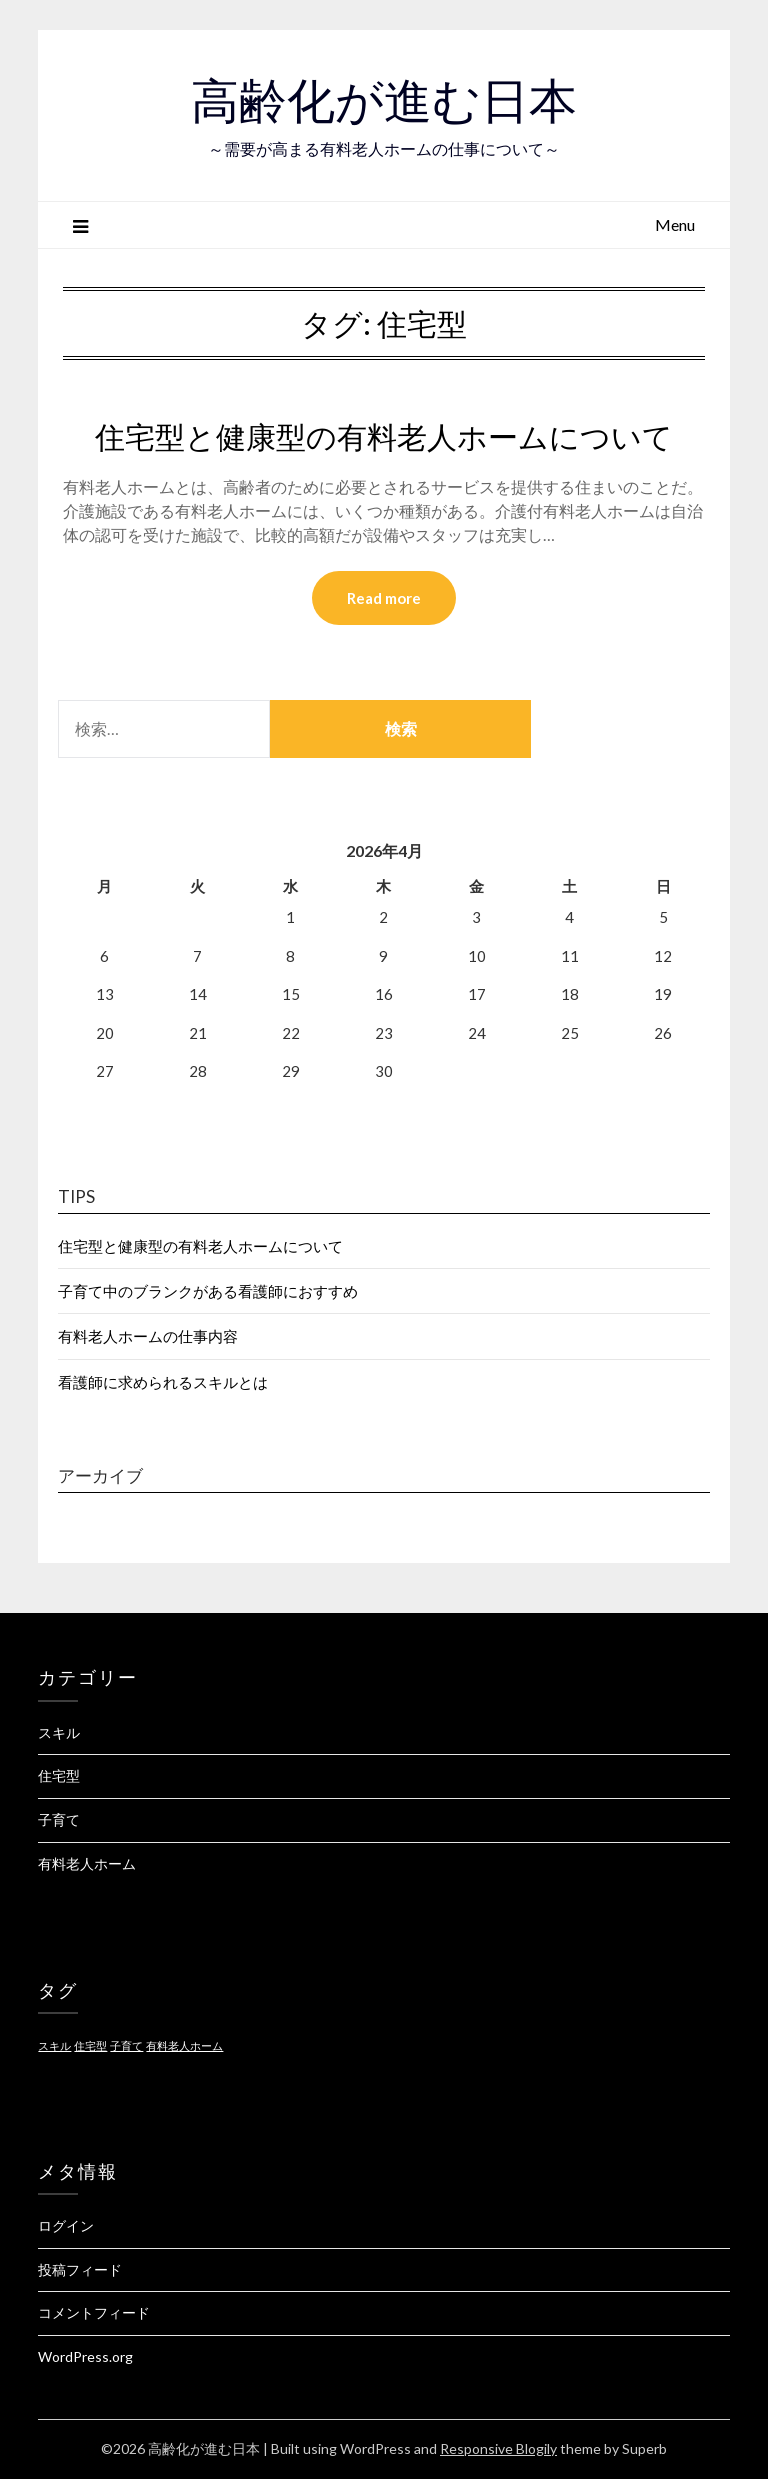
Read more (384, 598)
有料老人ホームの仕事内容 (148, 1336)
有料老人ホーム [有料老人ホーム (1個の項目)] (184, 2045)
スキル (59, 1732)
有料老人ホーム (87, 1863)
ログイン (66, 2225)
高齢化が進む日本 (384, 101)
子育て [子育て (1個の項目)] (126, 2045)
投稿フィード (80, 2269)
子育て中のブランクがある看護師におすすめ (208, 1291)
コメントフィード (94, 2312)
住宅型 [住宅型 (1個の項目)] (90, 2045)
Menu (675, 224)
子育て (59, 1819)
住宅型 (59, 1775)
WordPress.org (85, 2356)
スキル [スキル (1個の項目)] (54, 2045)
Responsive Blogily (498, 2448)
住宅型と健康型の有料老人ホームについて (384, 437)
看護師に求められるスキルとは (163, 1382)
